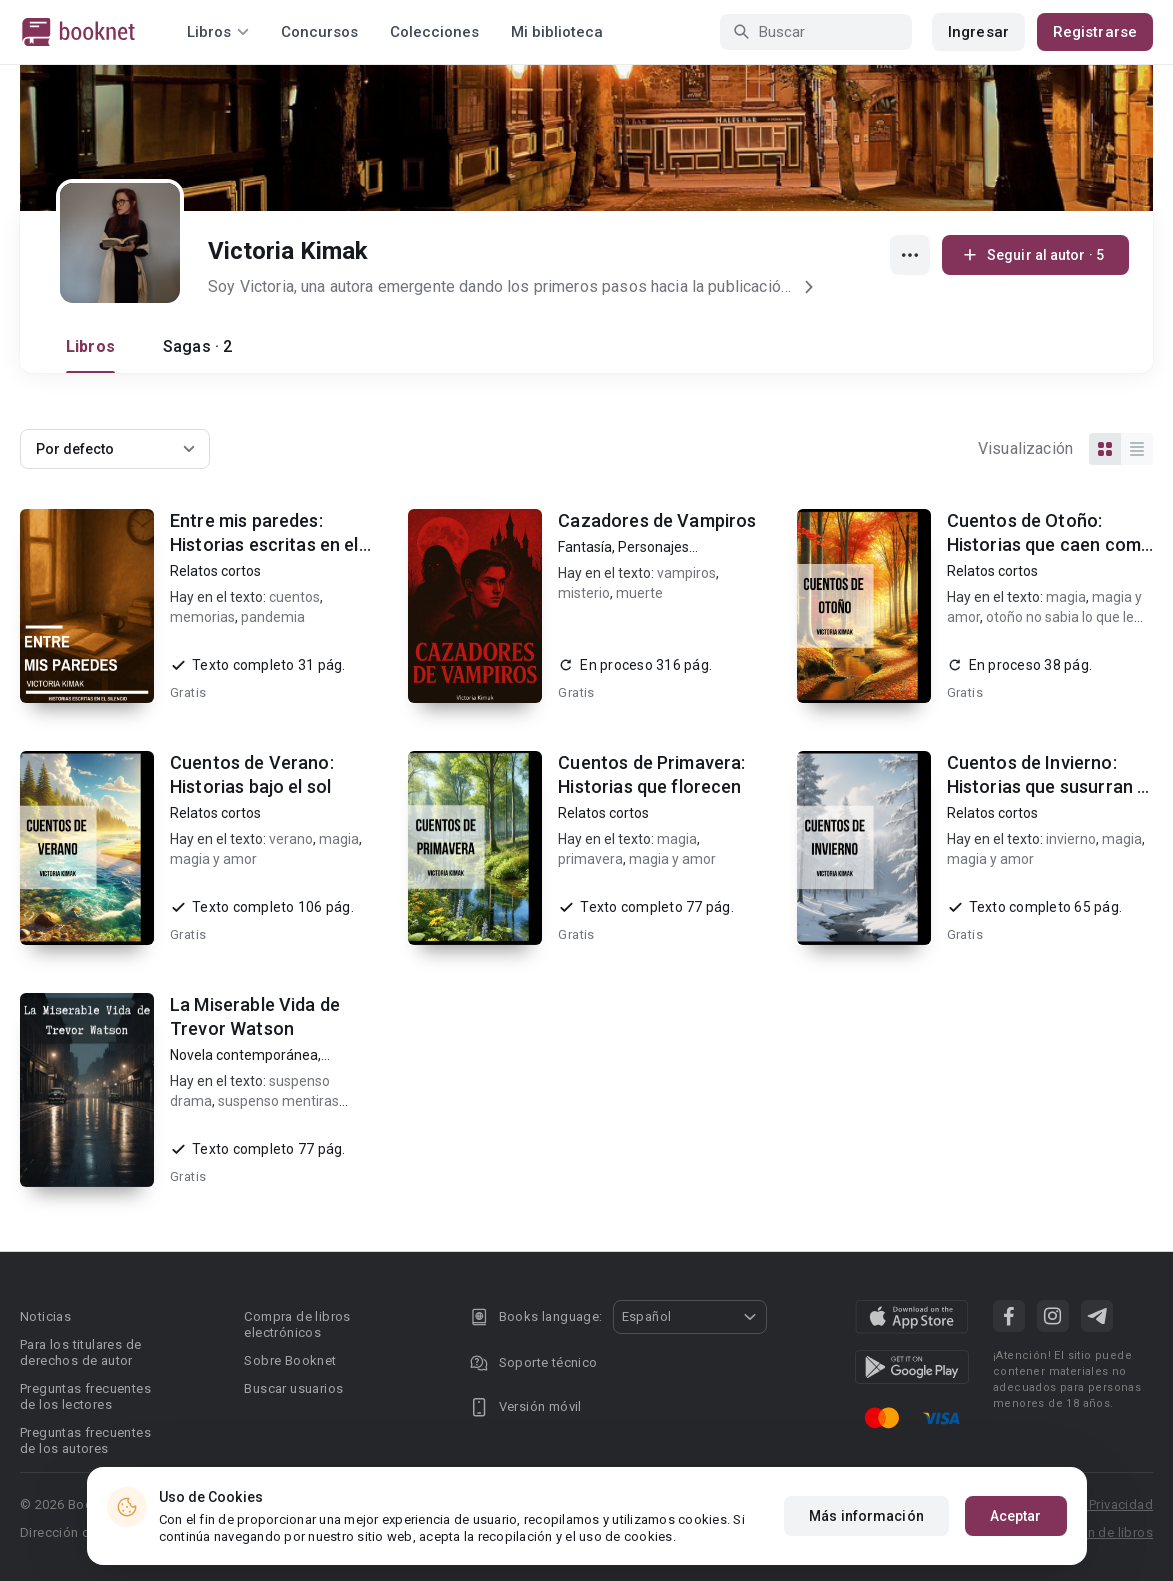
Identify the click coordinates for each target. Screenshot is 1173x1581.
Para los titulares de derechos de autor (80, 1352)
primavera (590, 859)
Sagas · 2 (197, 346)
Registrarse (1095, 32)
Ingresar (978, 32)
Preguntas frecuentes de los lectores (85, 1396)
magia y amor (213, 859)
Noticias (45, 1316)
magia (1066, 597)
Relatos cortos (215, 571)
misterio (584, 593)
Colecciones (434, 32)
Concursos (319, 32)
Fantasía (585, 547)
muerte (639, 593)
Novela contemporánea (244, 1055)
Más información (866, 1516)
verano (291, 839)
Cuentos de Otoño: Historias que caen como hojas (1049, 544)
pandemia (273, 617)
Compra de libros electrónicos (297, 1324)
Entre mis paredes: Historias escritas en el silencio (264, 544)
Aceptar (1016, 1516)
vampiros (686, 573)
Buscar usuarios (293, 1388)
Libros (90, 346)
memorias (202, 617)
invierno (1071, 839)
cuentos (294, 597)
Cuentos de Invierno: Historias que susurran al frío (1049, 786)
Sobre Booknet (290, 1360)
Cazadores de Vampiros (657, 520)
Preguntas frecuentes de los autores (85, 1440)
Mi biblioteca (557, 32)
